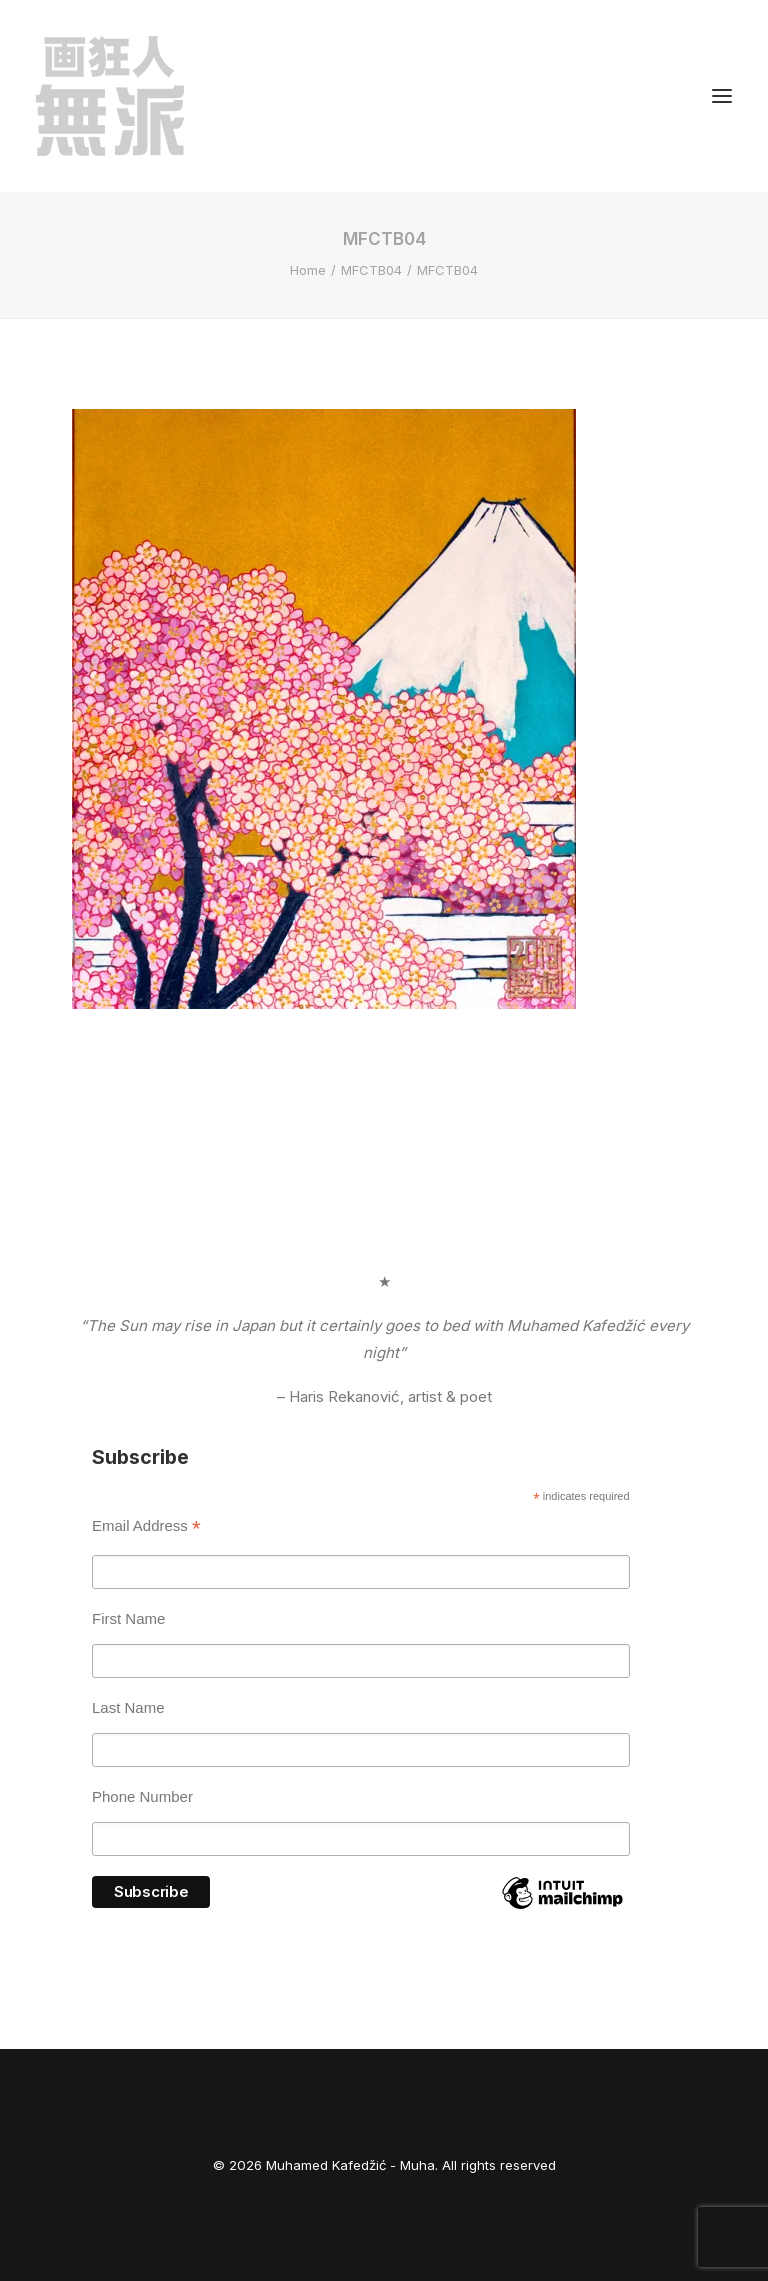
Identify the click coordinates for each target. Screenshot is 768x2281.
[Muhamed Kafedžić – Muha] (110, 96)
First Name (128, 1618)
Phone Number (142, 1796)
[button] (722, 96)
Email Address (146, 1528)
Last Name (128, 1707)
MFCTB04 (371, 270)
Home (308, 270)
